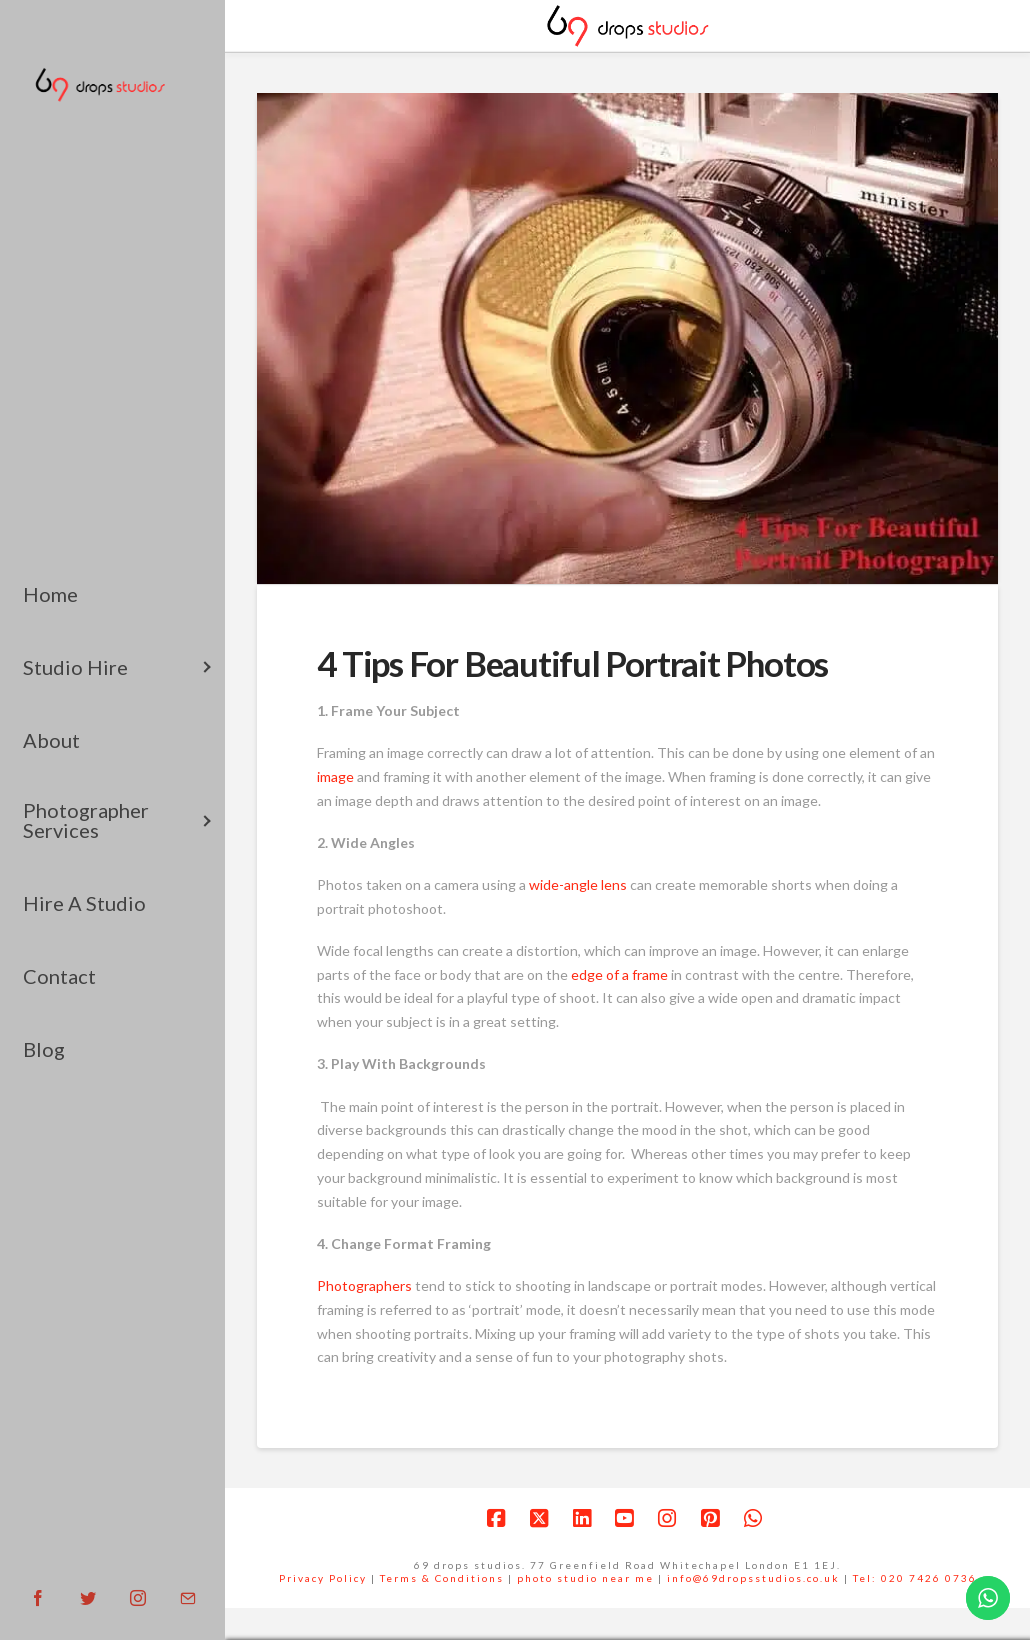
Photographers (364, 1285)
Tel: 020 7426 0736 (915, 1578)
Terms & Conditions (442, 1578)
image (335, 776)
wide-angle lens (579, 884)
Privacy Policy (323, 1578)
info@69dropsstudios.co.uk (753, 1578)
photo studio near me (585, 1578)
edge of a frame (621, 974)
